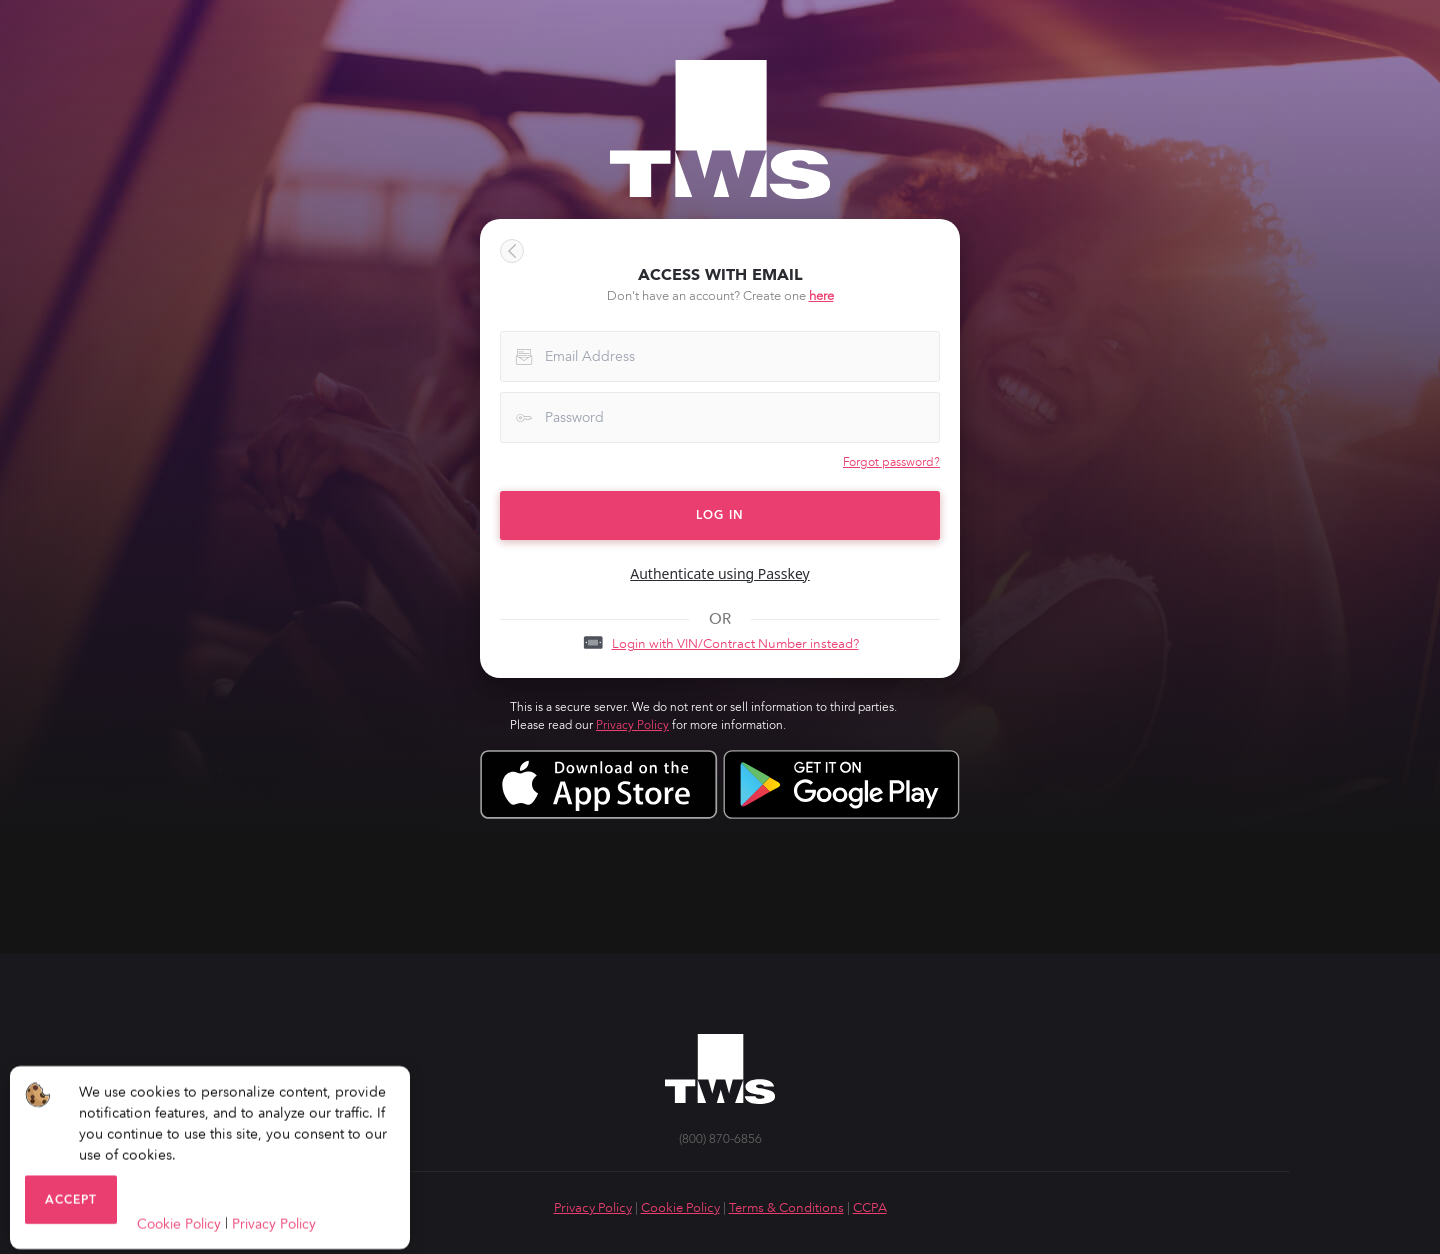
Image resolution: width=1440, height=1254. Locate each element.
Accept (71, 1206)
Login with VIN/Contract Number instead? (735, 643)
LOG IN (720, 515)
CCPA (870, 1207)
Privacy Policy (632, 725)
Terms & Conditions (786, 1207)
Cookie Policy (680, 1207)
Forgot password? (891, 462)
